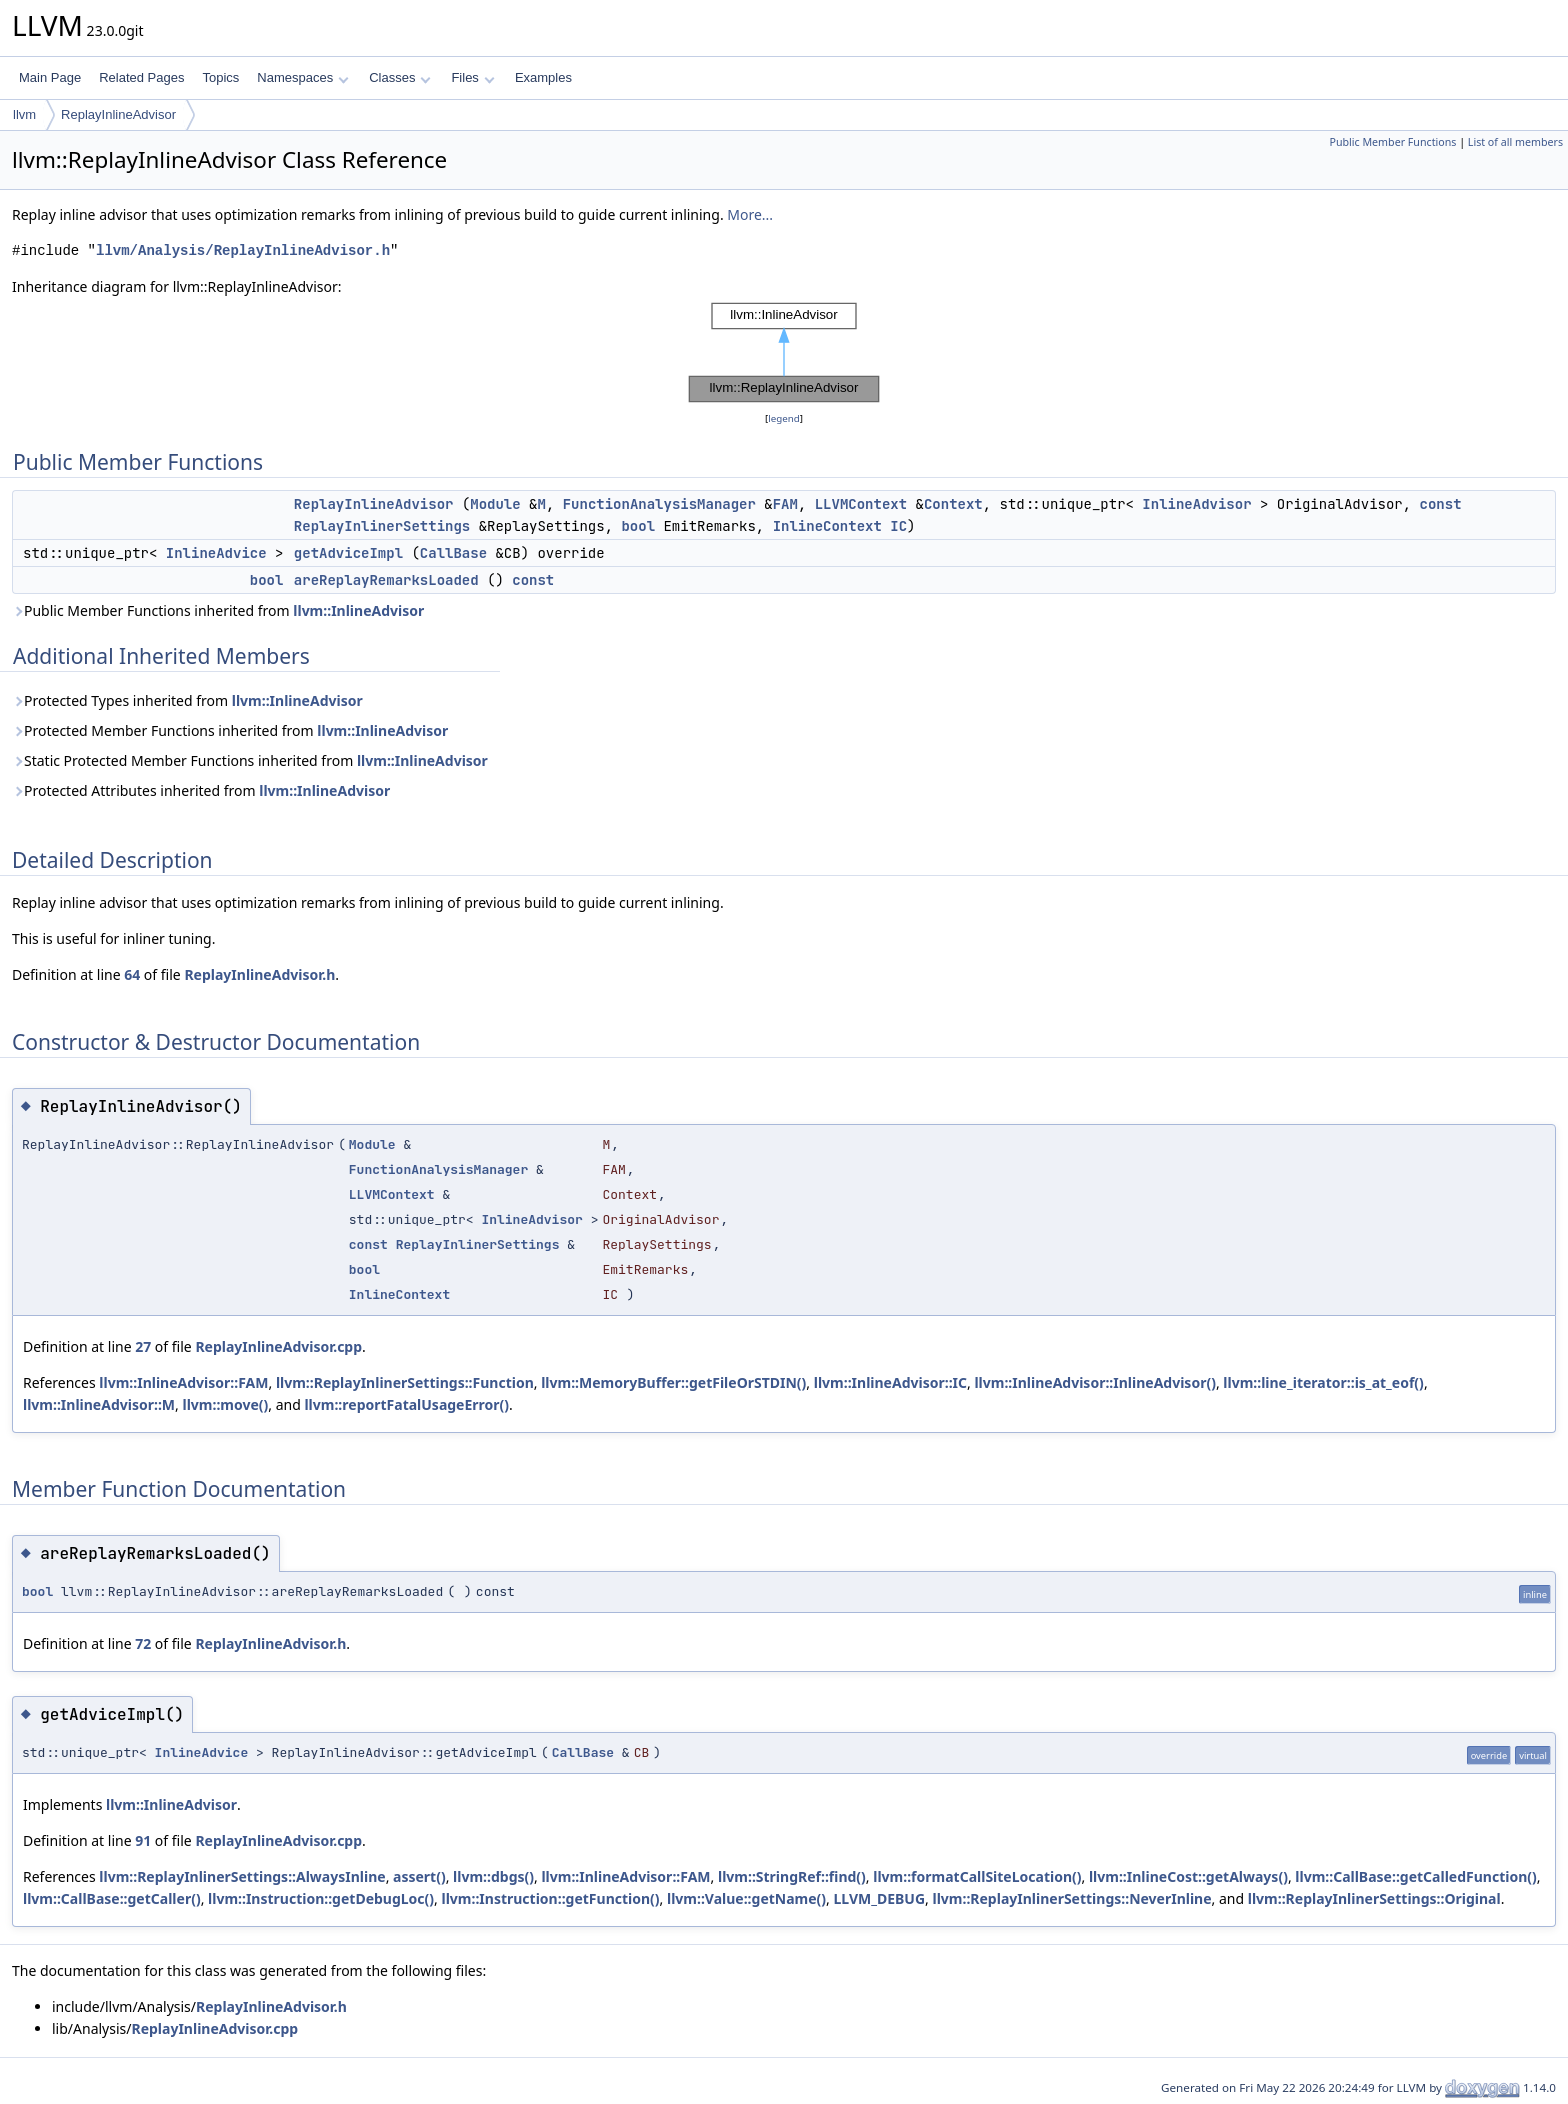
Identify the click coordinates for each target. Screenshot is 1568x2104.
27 (143, 1346)
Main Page (50, 77)
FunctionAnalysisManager (659, 504)
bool (638, 526)
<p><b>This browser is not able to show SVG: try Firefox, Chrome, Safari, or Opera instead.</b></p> (784, 353)
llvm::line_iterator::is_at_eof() (1323, 1382)
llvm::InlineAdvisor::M (99, 1404)
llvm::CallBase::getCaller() (112, 1898)
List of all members (1515, 142)
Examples (543, 77)
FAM (785, 504)
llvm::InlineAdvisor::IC (890, 1382)
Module (495, 504)
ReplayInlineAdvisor (118, 114)
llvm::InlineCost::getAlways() (1188, 1876)
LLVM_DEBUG (880, 1898)
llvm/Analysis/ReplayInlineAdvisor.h (243, 250)
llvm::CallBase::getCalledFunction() (1415, 1876)
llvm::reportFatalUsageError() (406, 1404)
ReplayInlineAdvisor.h (259, 974)
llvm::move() (225, 1404)
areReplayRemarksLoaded (386, 580)
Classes (400, 77)
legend (784, 418)
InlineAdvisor (1196, 504)
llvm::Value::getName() (746, 1898)
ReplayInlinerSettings (382, 526)
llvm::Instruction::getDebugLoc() (321, 1898)
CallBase (453, 553)
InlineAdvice (216, 553)
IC (898, 526)
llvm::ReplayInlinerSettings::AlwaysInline (242, 1876)
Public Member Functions (1392, 142)
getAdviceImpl (348, 553)
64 (132, 974)
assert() (419, 1876)
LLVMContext (861, 504)
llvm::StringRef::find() (792, 1876)
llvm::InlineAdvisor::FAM (183, 1382)
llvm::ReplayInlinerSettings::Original (1374, 1898)
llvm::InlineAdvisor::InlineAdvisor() (1094, 1382)
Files (472, 77)
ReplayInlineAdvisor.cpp (278, 1346)
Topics (220, 77)
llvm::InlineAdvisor (358, 610)
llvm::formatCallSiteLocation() (977, 1876)
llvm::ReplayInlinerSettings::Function (405, 1382)
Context (953, 504)
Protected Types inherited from (187, 700)
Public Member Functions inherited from (218, 610)
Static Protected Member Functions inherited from (250, 760)
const (1441, 504)
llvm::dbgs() (493, 1876)
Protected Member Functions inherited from (230, 730)
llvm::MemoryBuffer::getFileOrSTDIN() (673, 1382)
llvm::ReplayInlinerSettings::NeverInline (1071, 1898)
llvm (24, 114)
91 (143, 1840)
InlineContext (827, 526)
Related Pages (141, 77)
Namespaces (302, 77)
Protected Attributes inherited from (201, 790)
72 (143, 1643)
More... (750, 214)
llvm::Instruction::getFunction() (551, 1898)
